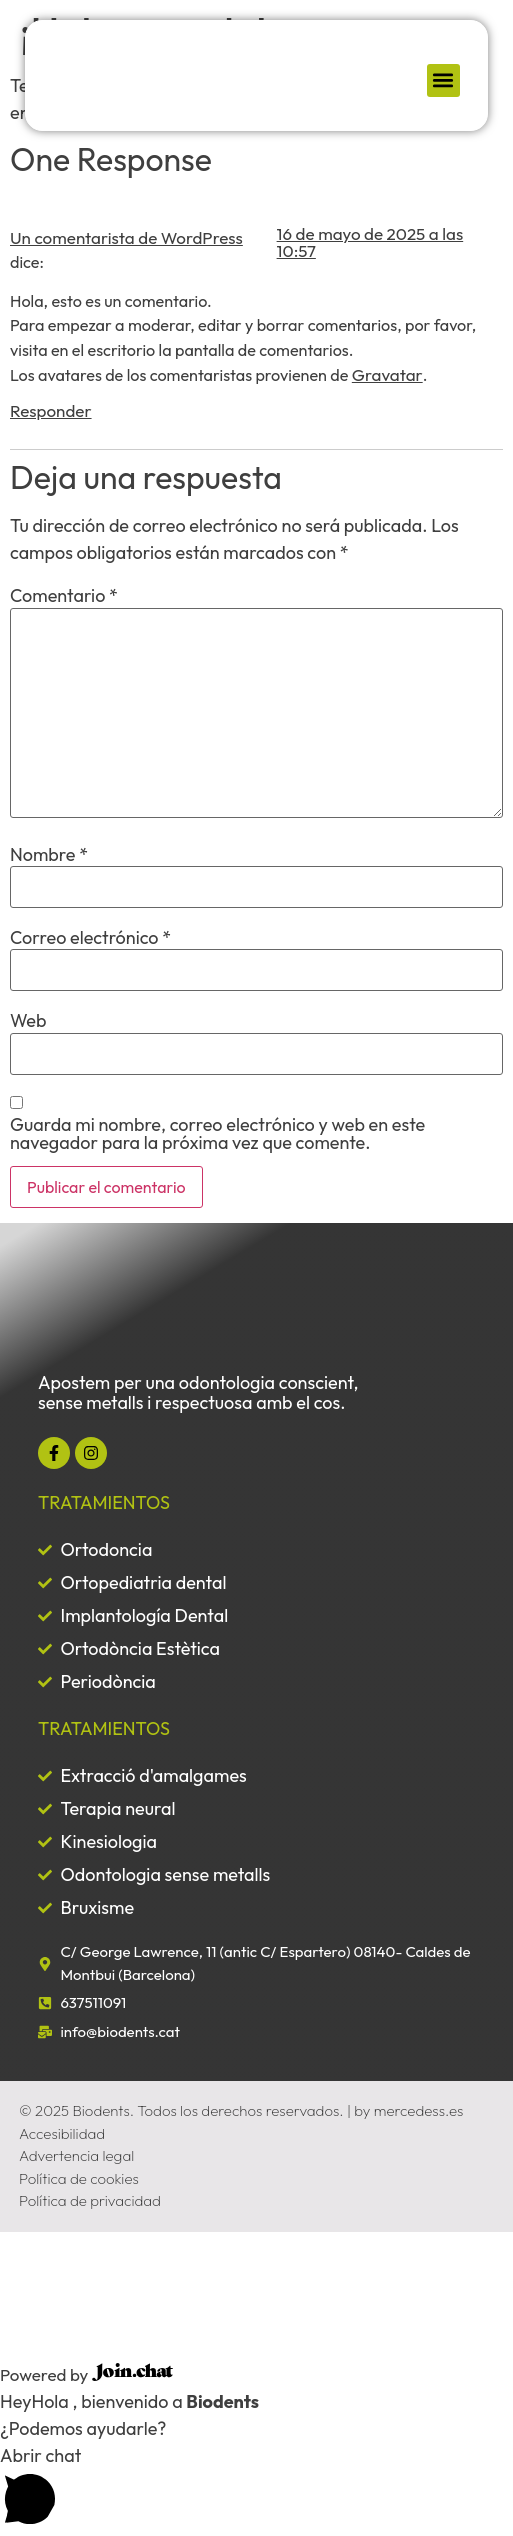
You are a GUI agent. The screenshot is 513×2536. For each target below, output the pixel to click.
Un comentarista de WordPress (126, 237)
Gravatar (387, 374)
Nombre (49, 855)
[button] (443, 80)
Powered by (86, 2374)
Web (28, 1021)
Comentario (64, 596)
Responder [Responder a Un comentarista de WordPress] (51, 410)
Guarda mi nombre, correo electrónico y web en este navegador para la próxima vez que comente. (217, 1134)
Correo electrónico (90, 938)
